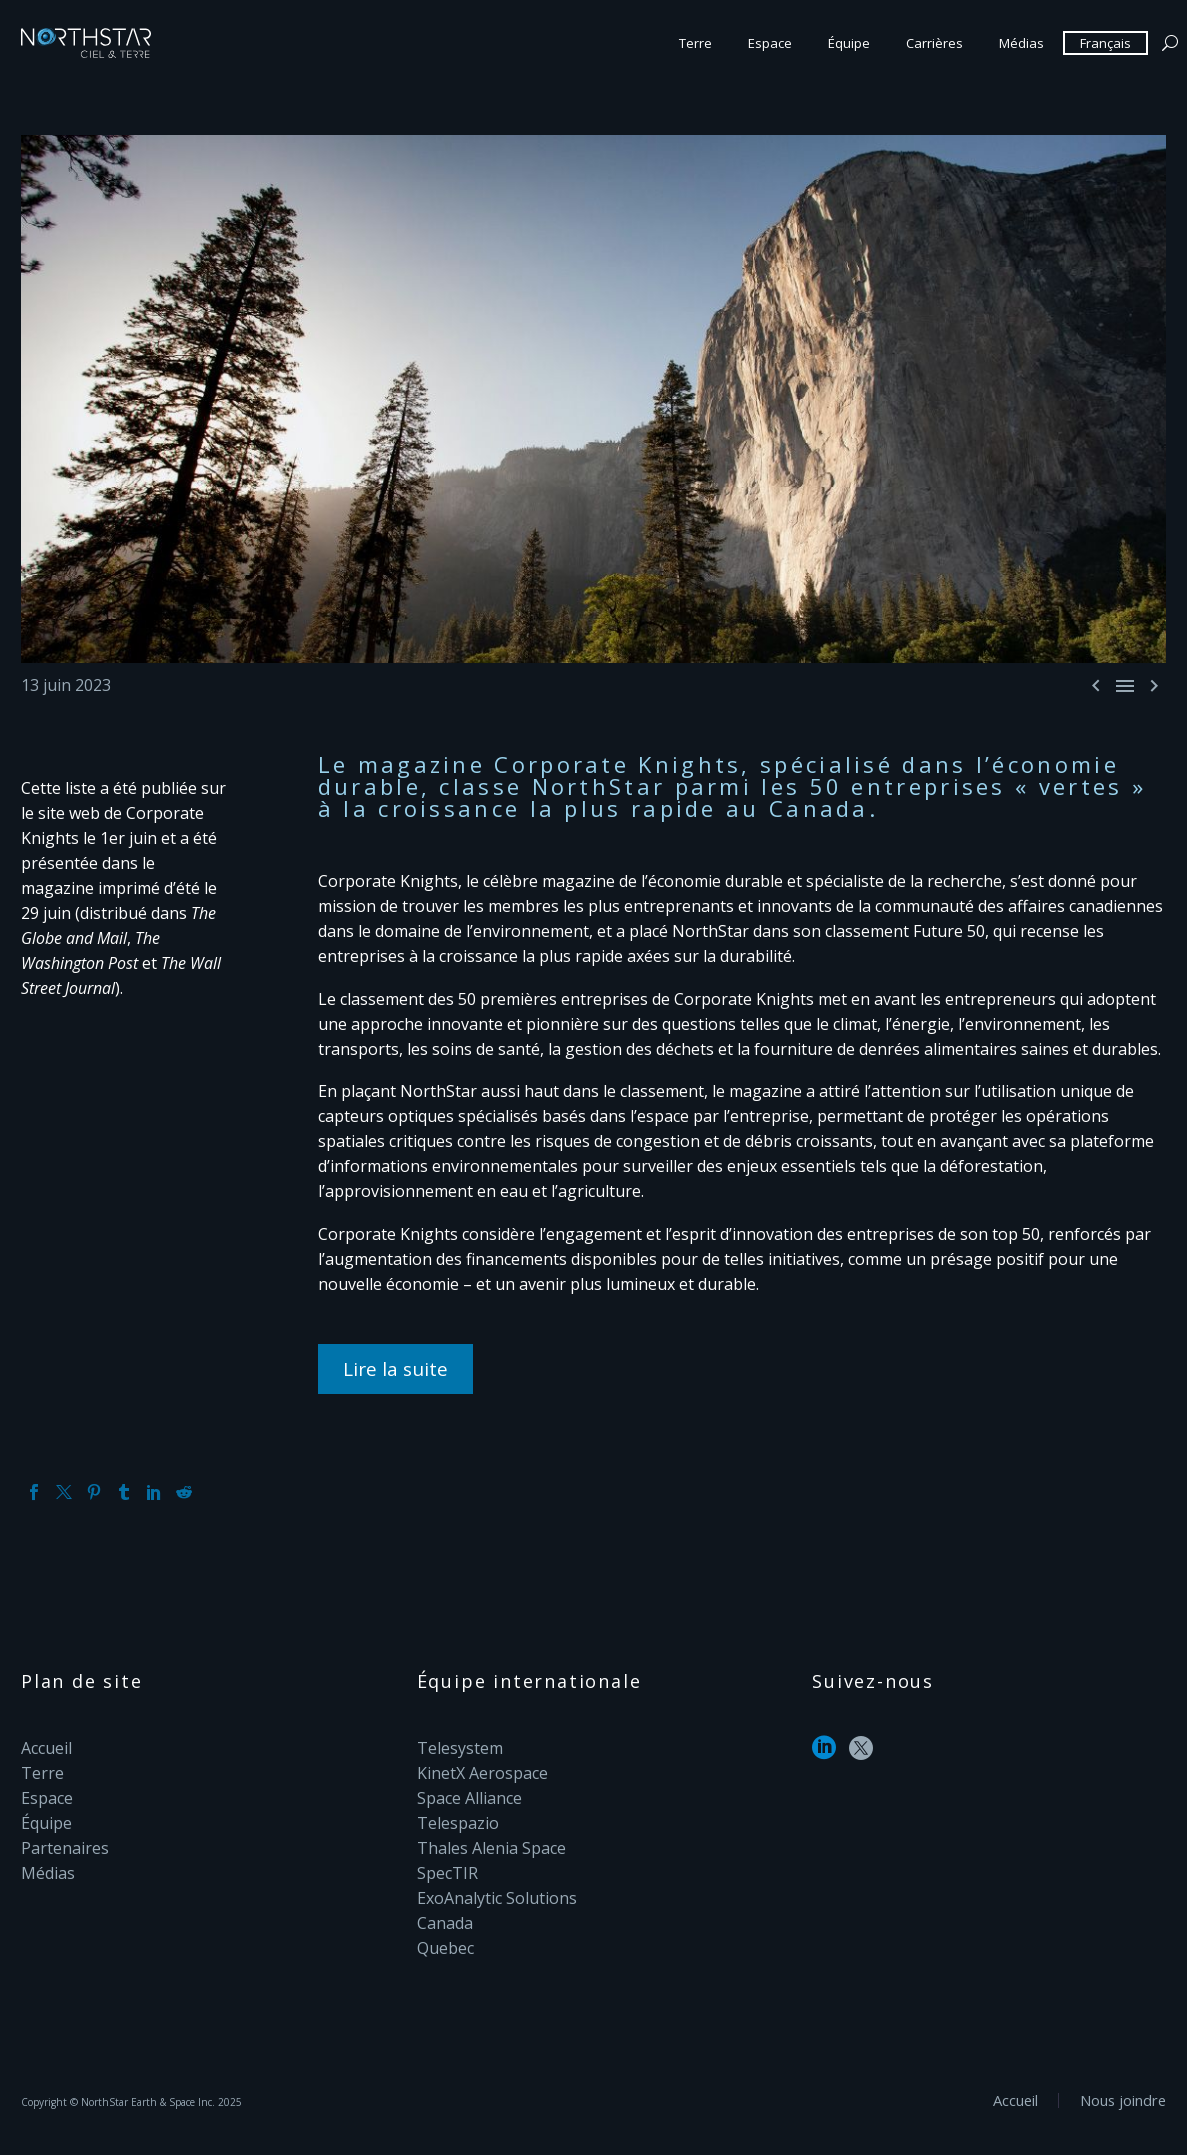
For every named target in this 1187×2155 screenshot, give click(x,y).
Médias (1021, 43)
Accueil (46, 1748)
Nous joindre (1123, 2100)
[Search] (1167, 43)
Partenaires (65, 1848)
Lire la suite (395, 1369)
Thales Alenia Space (491, 1848)
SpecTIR (447, 1873)
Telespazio (458, 1823)
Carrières (934, 43)
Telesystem (460, 1748)
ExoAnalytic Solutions (497, 1898)
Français (1105, 43)
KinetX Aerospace (482, 1773)
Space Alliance (469, 1798)
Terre (695, 43)
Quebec (445, 1948)
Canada (445, 1923)
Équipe (849, 43)
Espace (770, 43)
